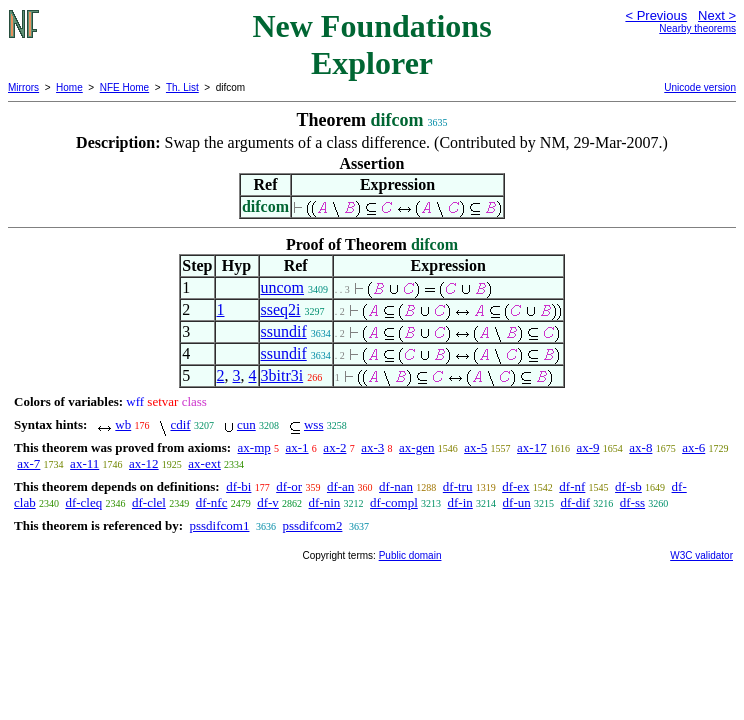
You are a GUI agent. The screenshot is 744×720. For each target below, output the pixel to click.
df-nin (325, 502)
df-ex (515, 486)
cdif (180, 424)
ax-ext (204, 463)
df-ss (632, 502)
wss (314, 424)
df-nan (396, 486)
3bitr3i (282, 375)
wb (123, 424)
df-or (289, 486)
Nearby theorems (697, 28)
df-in (460, 502)
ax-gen (416, 447)
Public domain (410, 555)
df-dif (575, 502)
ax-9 (587, 447)
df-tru (458, 486)
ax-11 (84, 463)
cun (246, 424)
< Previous (656, 15)
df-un (517, 502)
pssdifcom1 (219, 525)
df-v (268, 502)
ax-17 (532, 447)
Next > (717, 15)
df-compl (394, 502)
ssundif (284, 331)
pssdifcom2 (312, 525)
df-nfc (212, 502)
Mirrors (23, 87)
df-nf (572, 486)
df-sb (628, 486)
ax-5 (475, 447)
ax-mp (254, 447)
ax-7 (28, 463)
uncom (283, 287)
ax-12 (144, 463)
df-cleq (83, 502)
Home (69, 87)
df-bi (238, 486)
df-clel (149, 502)
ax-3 (372, 447)
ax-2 (334, 447)
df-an (340, 486)
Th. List (182, 87)
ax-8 (640, 447)
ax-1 (297, 447)
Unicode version (700, 87)
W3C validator (701, 555)
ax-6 (693, 447)
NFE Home (124, 87)
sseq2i (281, 309)
